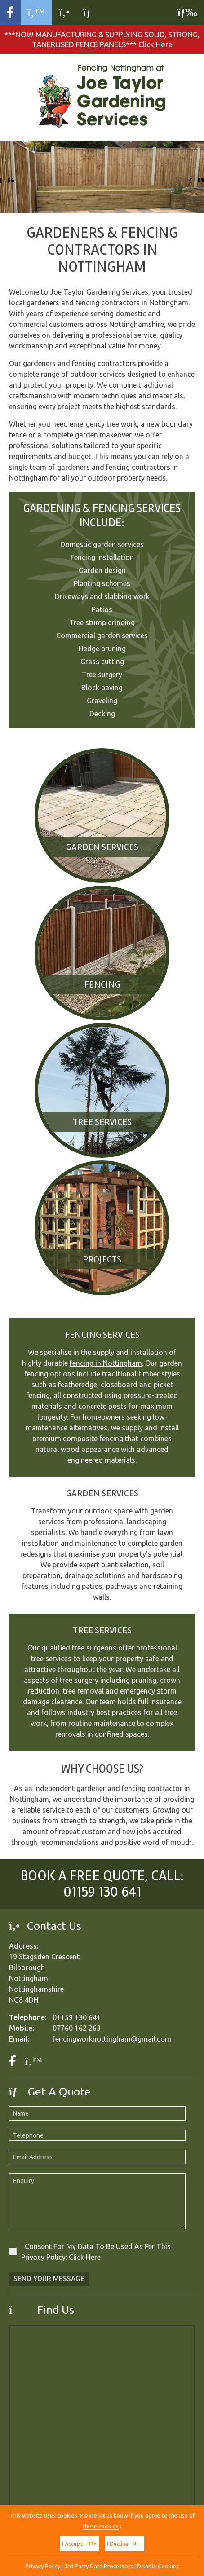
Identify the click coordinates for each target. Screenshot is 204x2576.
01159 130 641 (102, 1892)
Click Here (85, 2257)
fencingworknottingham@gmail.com (112, 2039)
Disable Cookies (158, 2566)
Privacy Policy (42, 2566)
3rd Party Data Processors (98, 2566)
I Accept (79, 2544)
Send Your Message (48, 2279)
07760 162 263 (77, 2028)
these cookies (101, 2526)
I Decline (124, 2544)
